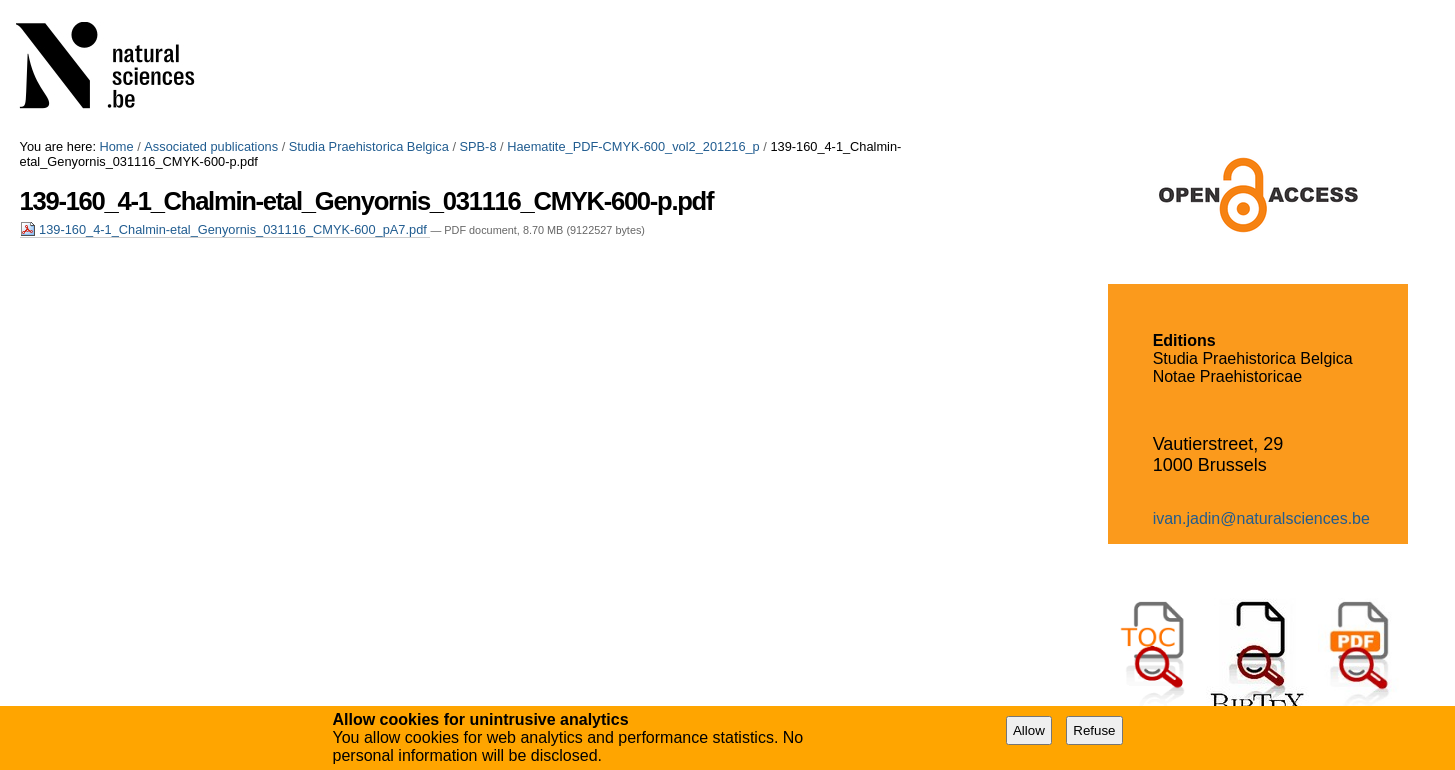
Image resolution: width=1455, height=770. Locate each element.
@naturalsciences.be (1295, 518)
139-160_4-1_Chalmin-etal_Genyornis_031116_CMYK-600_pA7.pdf (225, 229)
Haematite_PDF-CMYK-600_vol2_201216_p (633, 146)
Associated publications (211, 146)
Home (117, 146)
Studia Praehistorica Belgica (369, 146)
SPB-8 (478, 146)
